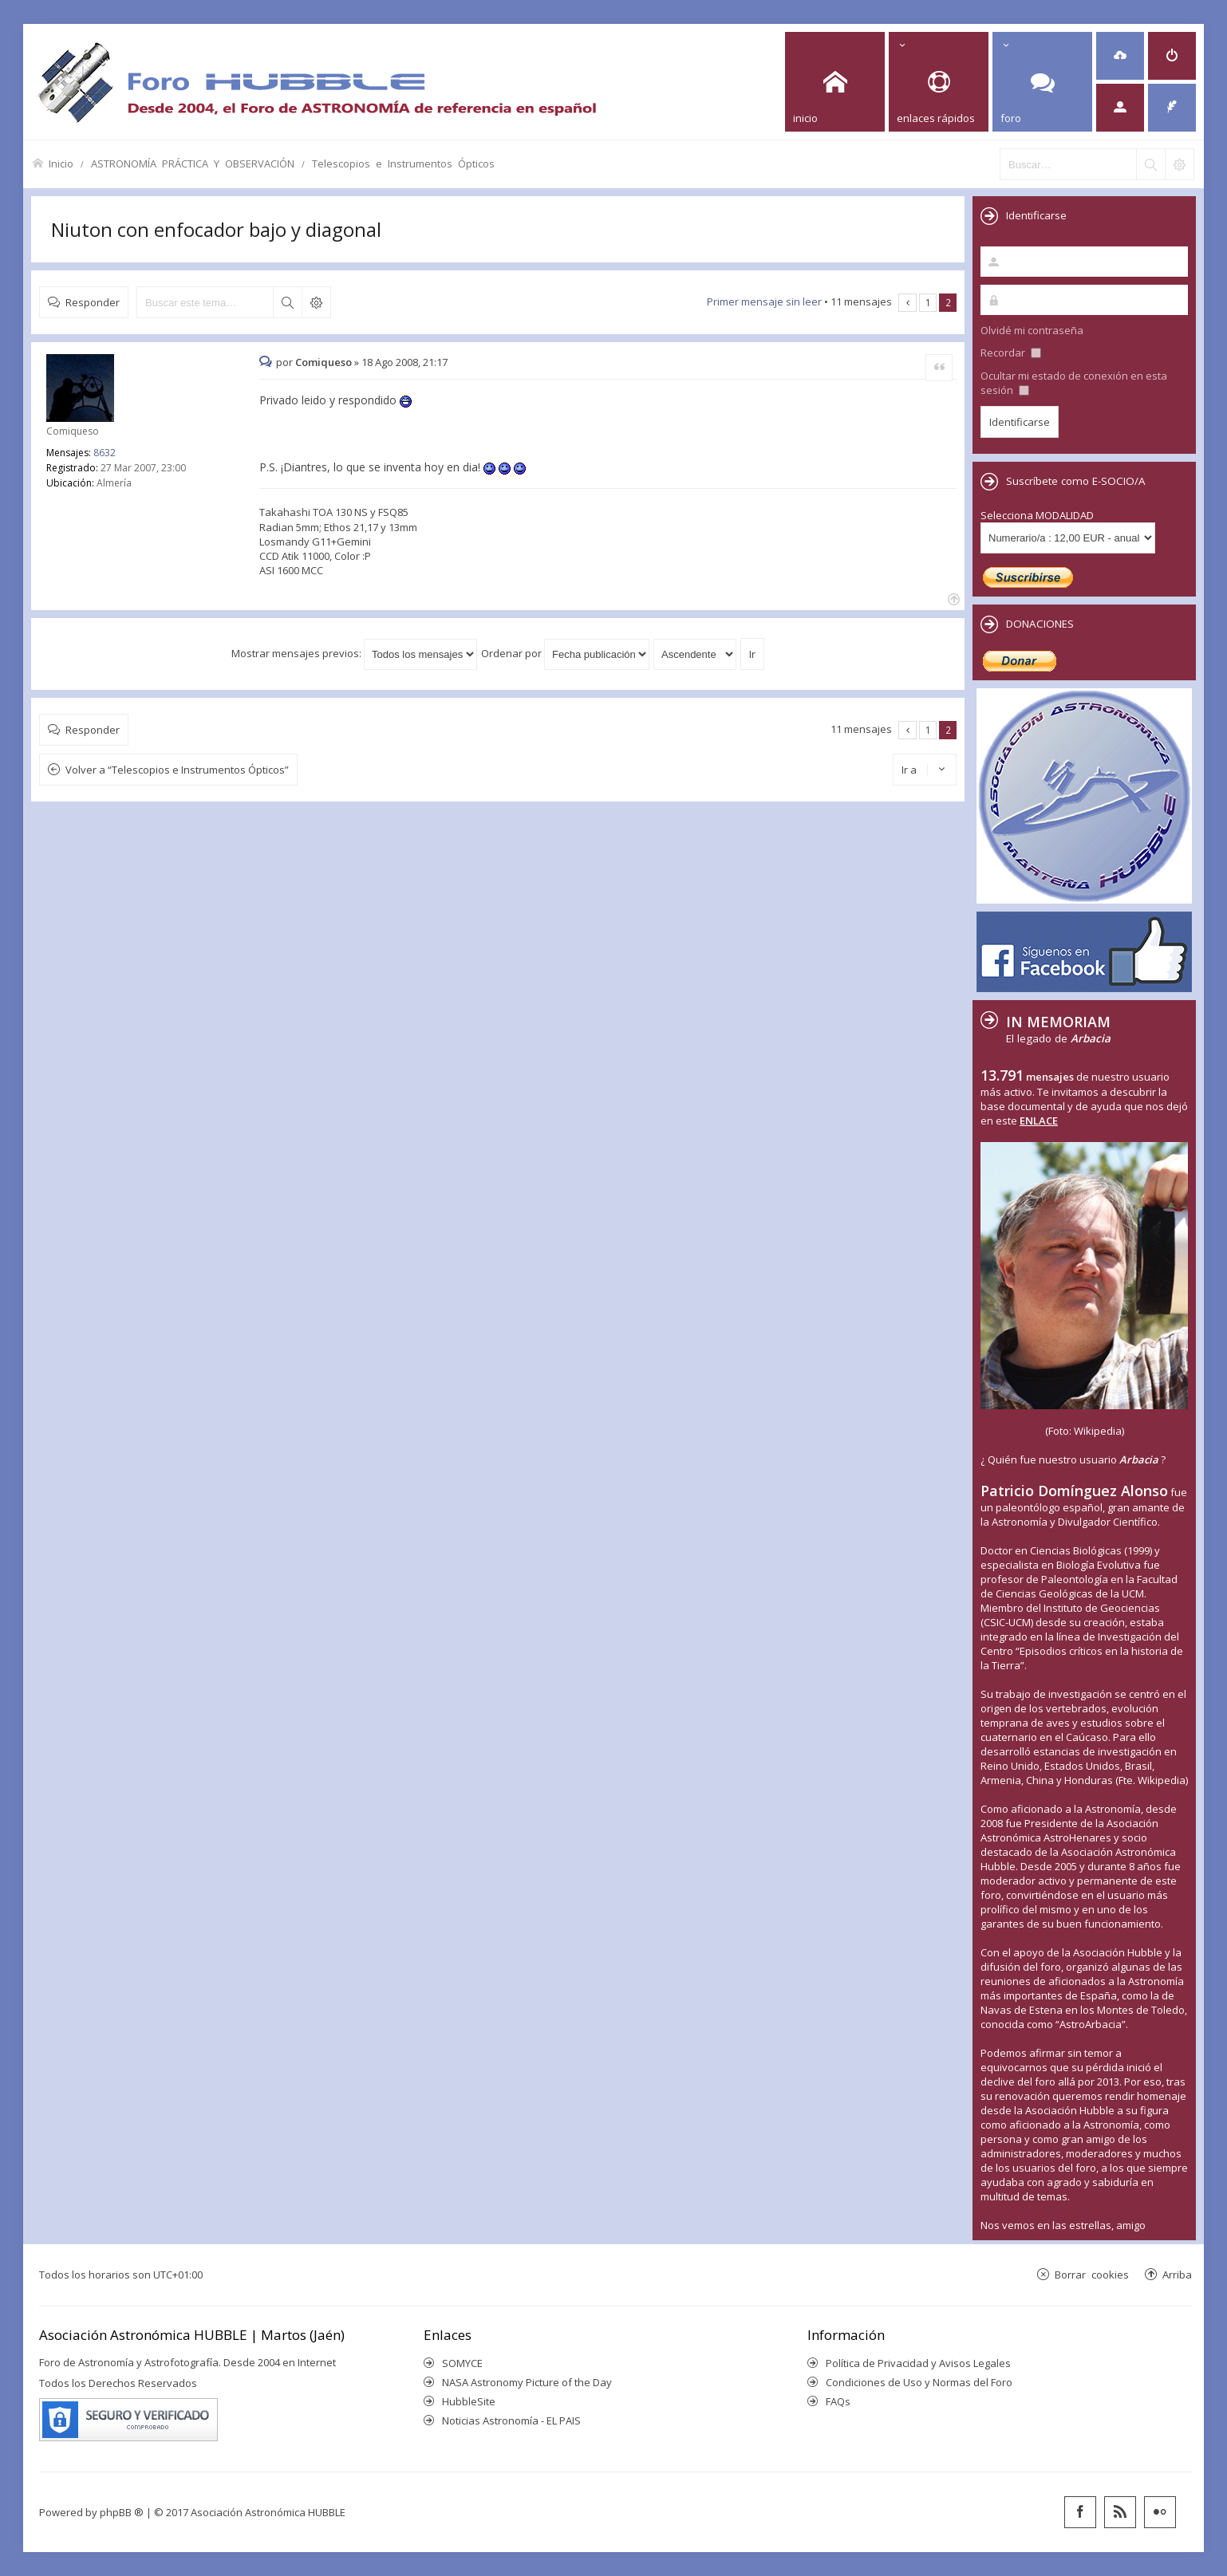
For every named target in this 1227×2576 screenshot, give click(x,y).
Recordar (1010, 352)
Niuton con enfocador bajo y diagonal (216, 229)
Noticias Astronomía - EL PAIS (511, 2420)
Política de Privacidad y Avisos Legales (918, 2363)
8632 (104, 452)
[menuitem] (1120, 56)
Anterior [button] (907, 302)
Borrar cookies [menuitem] (1092, 2274)
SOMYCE (462, 2363)
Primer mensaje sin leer (764, 301)
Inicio (61, 163)
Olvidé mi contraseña (1031, 330)
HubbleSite (468, 2401)
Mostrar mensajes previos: (354, 653)
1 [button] (928, 302)
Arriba (1177, 2274)
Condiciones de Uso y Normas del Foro (919, 2382)
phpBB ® (122, 2512)
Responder (92, 302)
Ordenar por (565, 653)
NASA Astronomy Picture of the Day (527, 2382)
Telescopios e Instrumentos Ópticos (403, 163)
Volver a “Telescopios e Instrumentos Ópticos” (177, 769)
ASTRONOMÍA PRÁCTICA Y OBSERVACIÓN (192, 163)
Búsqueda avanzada (316, 302)
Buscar (287, 302)
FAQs (838, 2401)
